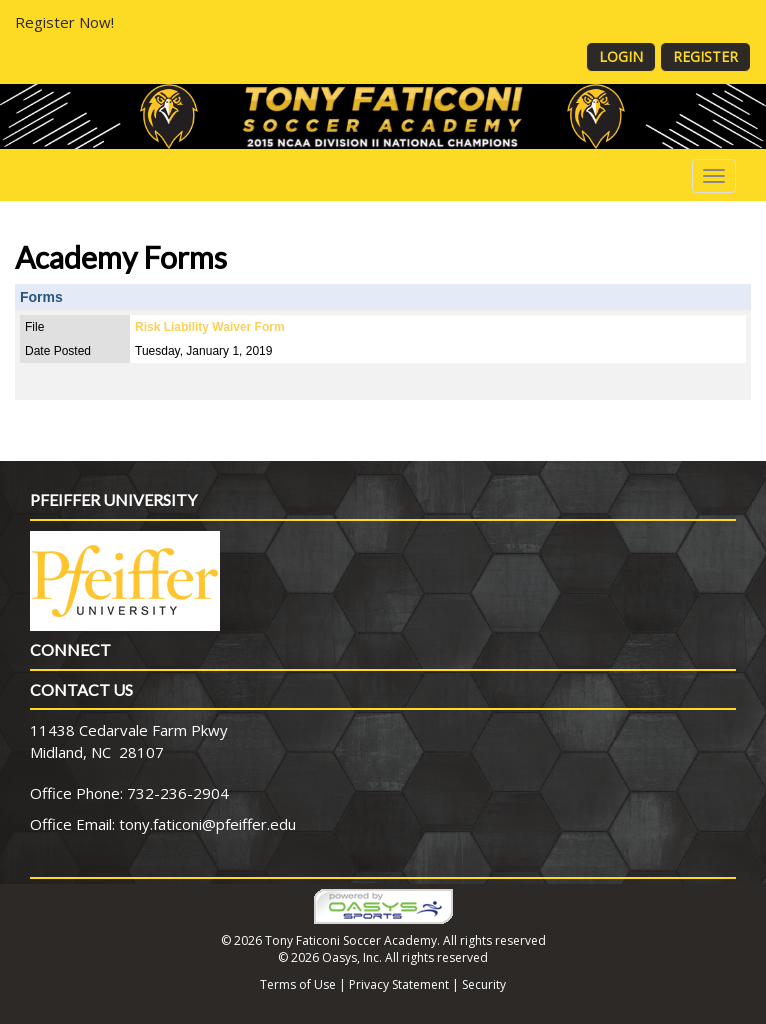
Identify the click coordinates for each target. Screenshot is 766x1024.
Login (621, 56)
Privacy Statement (399, 984)
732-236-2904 (178, 793)
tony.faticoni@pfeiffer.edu (207, 824)
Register (705, 56)
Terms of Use (298, 984)
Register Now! (64, 22)
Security (484, 984)
